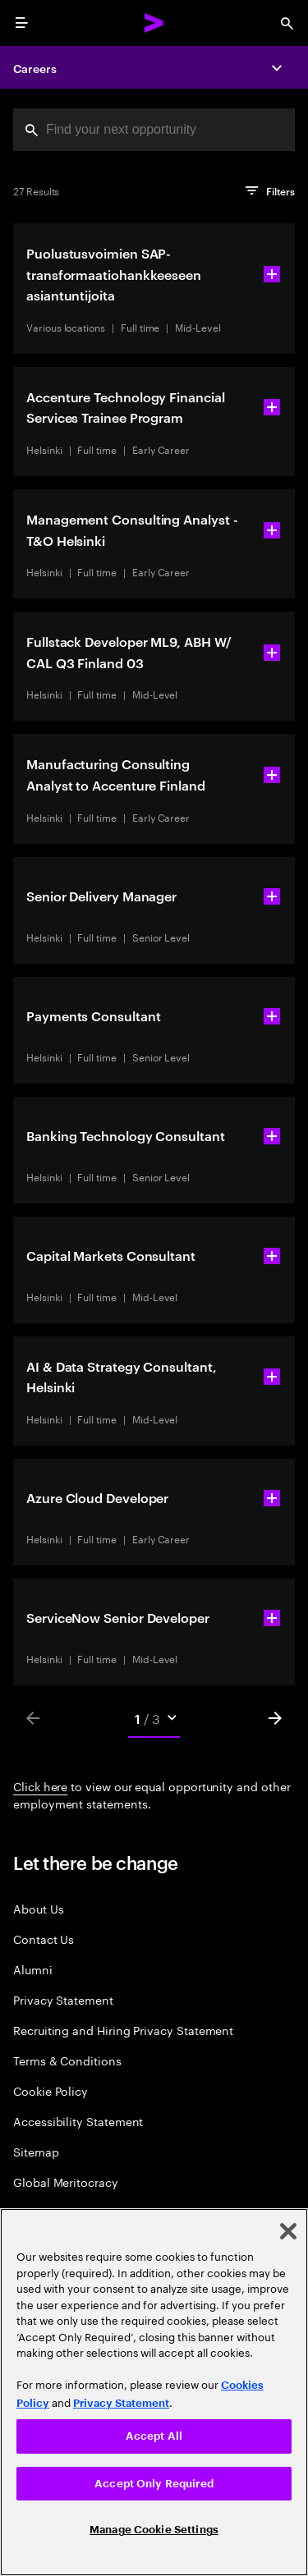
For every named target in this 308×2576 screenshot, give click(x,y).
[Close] (288, 2231)
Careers (35, 68)
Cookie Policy (50, 2090)
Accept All (154, 2436)
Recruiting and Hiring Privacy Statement (123, 2029)
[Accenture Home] (154, 23)
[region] (154, 2392)
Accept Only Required (154, 2483)
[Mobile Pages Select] (154, 1718)
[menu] (21, 23)
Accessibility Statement (78, 2120)
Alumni (33, 1969)
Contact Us (43, 1938)
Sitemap (36, 2151)
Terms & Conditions (67, 2060)
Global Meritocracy (65, 2181)
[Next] (275, 1718)
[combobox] (154, 129)
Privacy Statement (63, 1999)
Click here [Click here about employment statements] (40, 1785)
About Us (38, 1908)
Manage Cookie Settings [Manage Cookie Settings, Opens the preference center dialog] (154, 2529)
